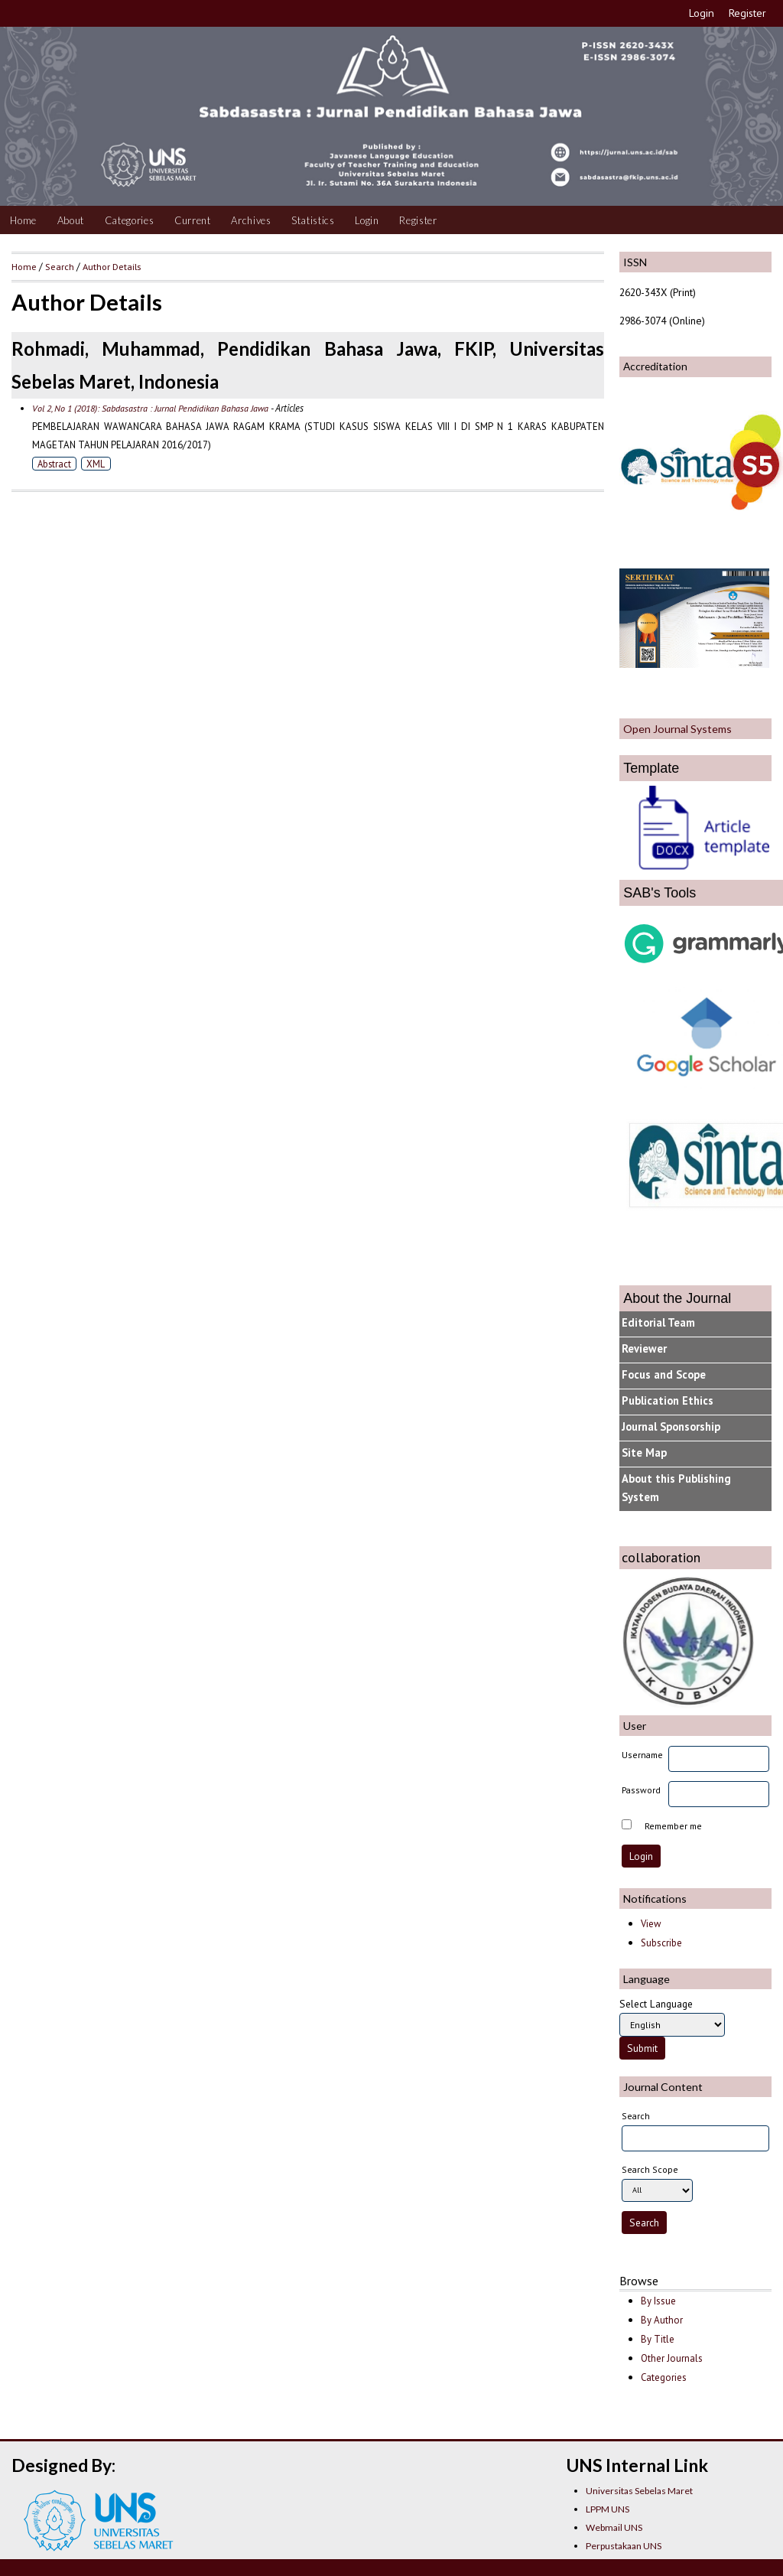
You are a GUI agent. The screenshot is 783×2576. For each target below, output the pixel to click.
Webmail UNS (614, 2527)
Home (23, 220)
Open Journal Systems (677, 728)
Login (701, 13)
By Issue (658, 2300)
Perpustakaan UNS (623, 2546)
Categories (129, 220)
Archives (251, 220)
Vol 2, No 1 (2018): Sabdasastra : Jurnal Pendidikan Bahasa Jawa (150, 408)
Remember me (673, 1826)
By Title (657, 2339)
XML (95, 464)
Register (747, 13)
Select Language (656, 2004)
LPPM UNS (607, 2509)
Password (641, 1790)
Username (642, 1754)
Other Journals (672, 2358)
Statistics (313, 220)
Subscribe (661, 1942)
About (70, 220)
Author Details (112, 266)
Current (192, 220)
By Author (662, 2320)
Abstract (54, 464)
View (651, 1923)
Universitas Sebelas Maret (639, 2490)
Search (59, 266)
